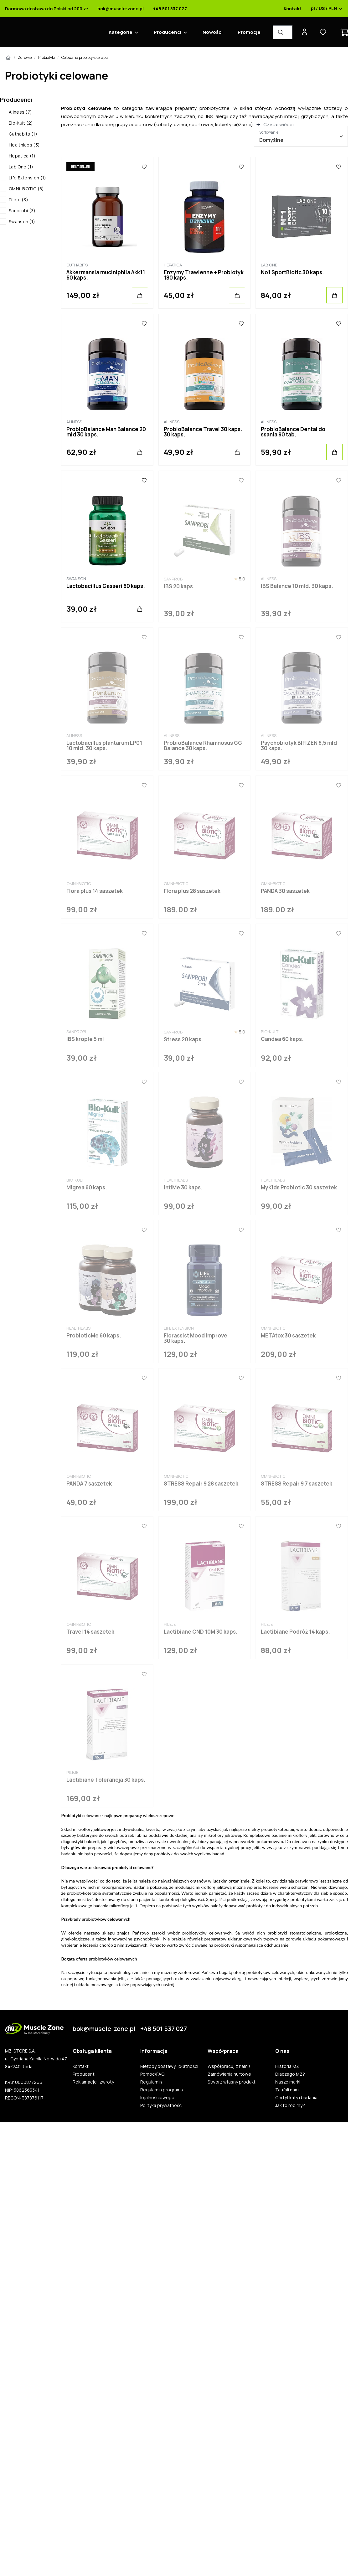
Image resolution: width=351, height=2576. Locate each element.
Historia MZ (287, 2066)
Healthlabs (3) (24, 145)
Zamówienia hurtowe (229, 2074)
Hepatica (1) (22, 156)
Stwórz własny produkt (232, 2082)
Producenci (167, 32)
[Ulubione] (144, 166)
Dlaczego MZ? (290, 2074)
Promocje (249, 32)
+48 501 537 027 (170, 9)
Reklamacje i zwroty (93, 2082)
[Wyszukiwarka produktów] (282, 32)
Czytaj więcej (278, 124)
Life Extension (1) (27, 178)
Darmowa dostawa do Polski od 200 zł (46, 9)
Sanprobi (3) (22, 211)
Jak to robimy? (290, 2105)
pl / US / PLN (327, 8)
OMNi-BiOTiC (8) (26, 189)
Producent (84, 2074)
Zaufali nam (287, 2090)
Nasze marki (287, 2082)
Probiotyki (46, 57)
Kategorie (120, 32)
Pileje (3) (18, 200)
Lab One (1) (21, 167)
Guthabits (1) (23, 134)
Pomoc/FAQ (152, 2074)
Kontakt (293, 9)
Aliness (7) (20, 112)
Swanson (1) (22, 221)
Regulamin (151, 2082)
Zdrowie (25, 57)
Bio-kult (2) (21, 123)
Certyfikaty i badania (296, 2097)
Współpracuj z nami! (229, 2066)
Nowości (213, 32)
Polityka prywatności (161, 2105)
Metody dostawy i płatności (169, 2066)
